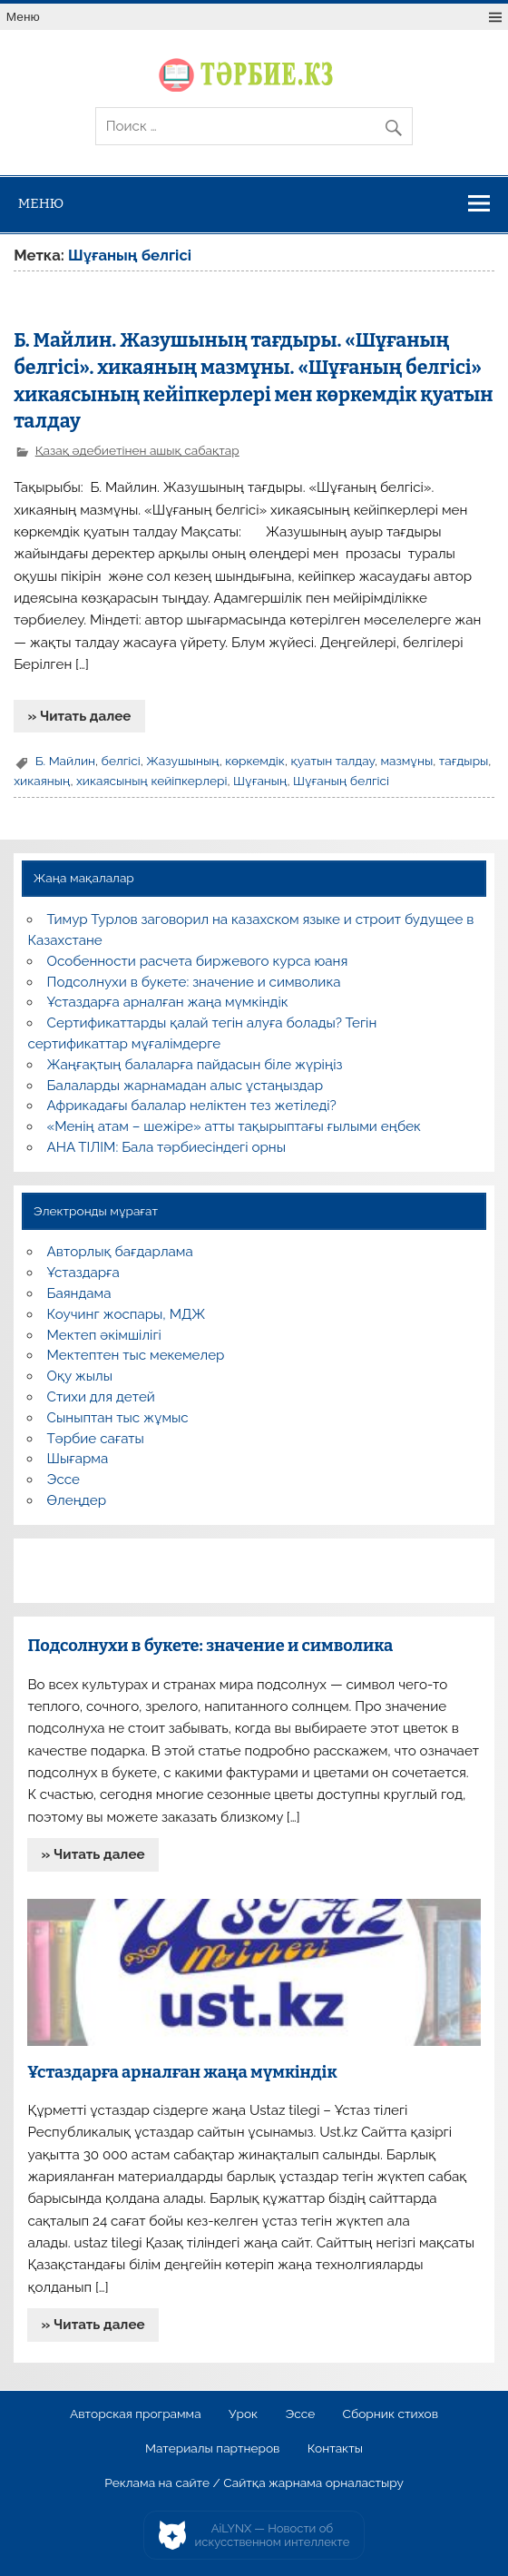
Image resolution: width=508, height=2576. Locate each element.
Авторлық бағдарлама (120, 1252)
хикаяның (42, 780)
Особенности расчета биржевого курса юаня (197, 961)
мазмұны (406, 760)
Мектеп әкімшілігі (104, 1335)
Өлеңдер (76, 1500)
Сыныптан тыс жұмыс (118, 1418)
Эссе (63, 1479)
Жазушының (182, 760)
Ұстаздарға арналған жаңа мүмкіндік (167, 1002)
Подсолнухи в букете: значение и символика (194, 982)
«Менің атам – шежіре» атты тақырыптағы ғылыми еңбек (234, 1126)
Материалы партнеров (212, 2449)
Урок (243, 2414)
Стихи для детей (101, 1397)
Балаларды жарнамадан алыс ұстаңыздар (185, 1085)
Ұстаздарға (83, 1272)
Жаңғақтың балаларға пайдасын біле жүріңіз (195, 1065)
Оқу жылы (79, 1376)
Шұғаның (260, 780)
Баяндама (79, 1293)
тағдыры (464, 760)
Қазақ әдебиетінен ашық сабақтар (137, 450)
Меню (23, 17)
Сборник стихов (390, 2414)
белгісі (121, 760)
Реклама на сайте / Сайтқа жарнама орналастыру (254, 2483)
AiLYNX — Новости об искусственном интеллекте (272, 2536)
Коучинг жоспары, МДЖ (126, 1314)
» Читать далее (79, 716)
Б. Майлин (65, 760)
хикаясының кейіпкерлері (152, 780)
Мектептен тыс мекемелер (136, 1355)
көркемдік (255, 760)
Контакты (335, 2449)
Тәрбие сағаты (95, 1439)
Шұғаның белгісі (341, 780)
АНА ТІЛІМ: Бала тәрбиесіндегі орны (166, 1147)
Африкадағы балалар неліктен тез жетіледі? (192, 1105)
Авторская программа (135, 2414)
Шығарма (78, 1458)
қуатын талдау (332, 760)
